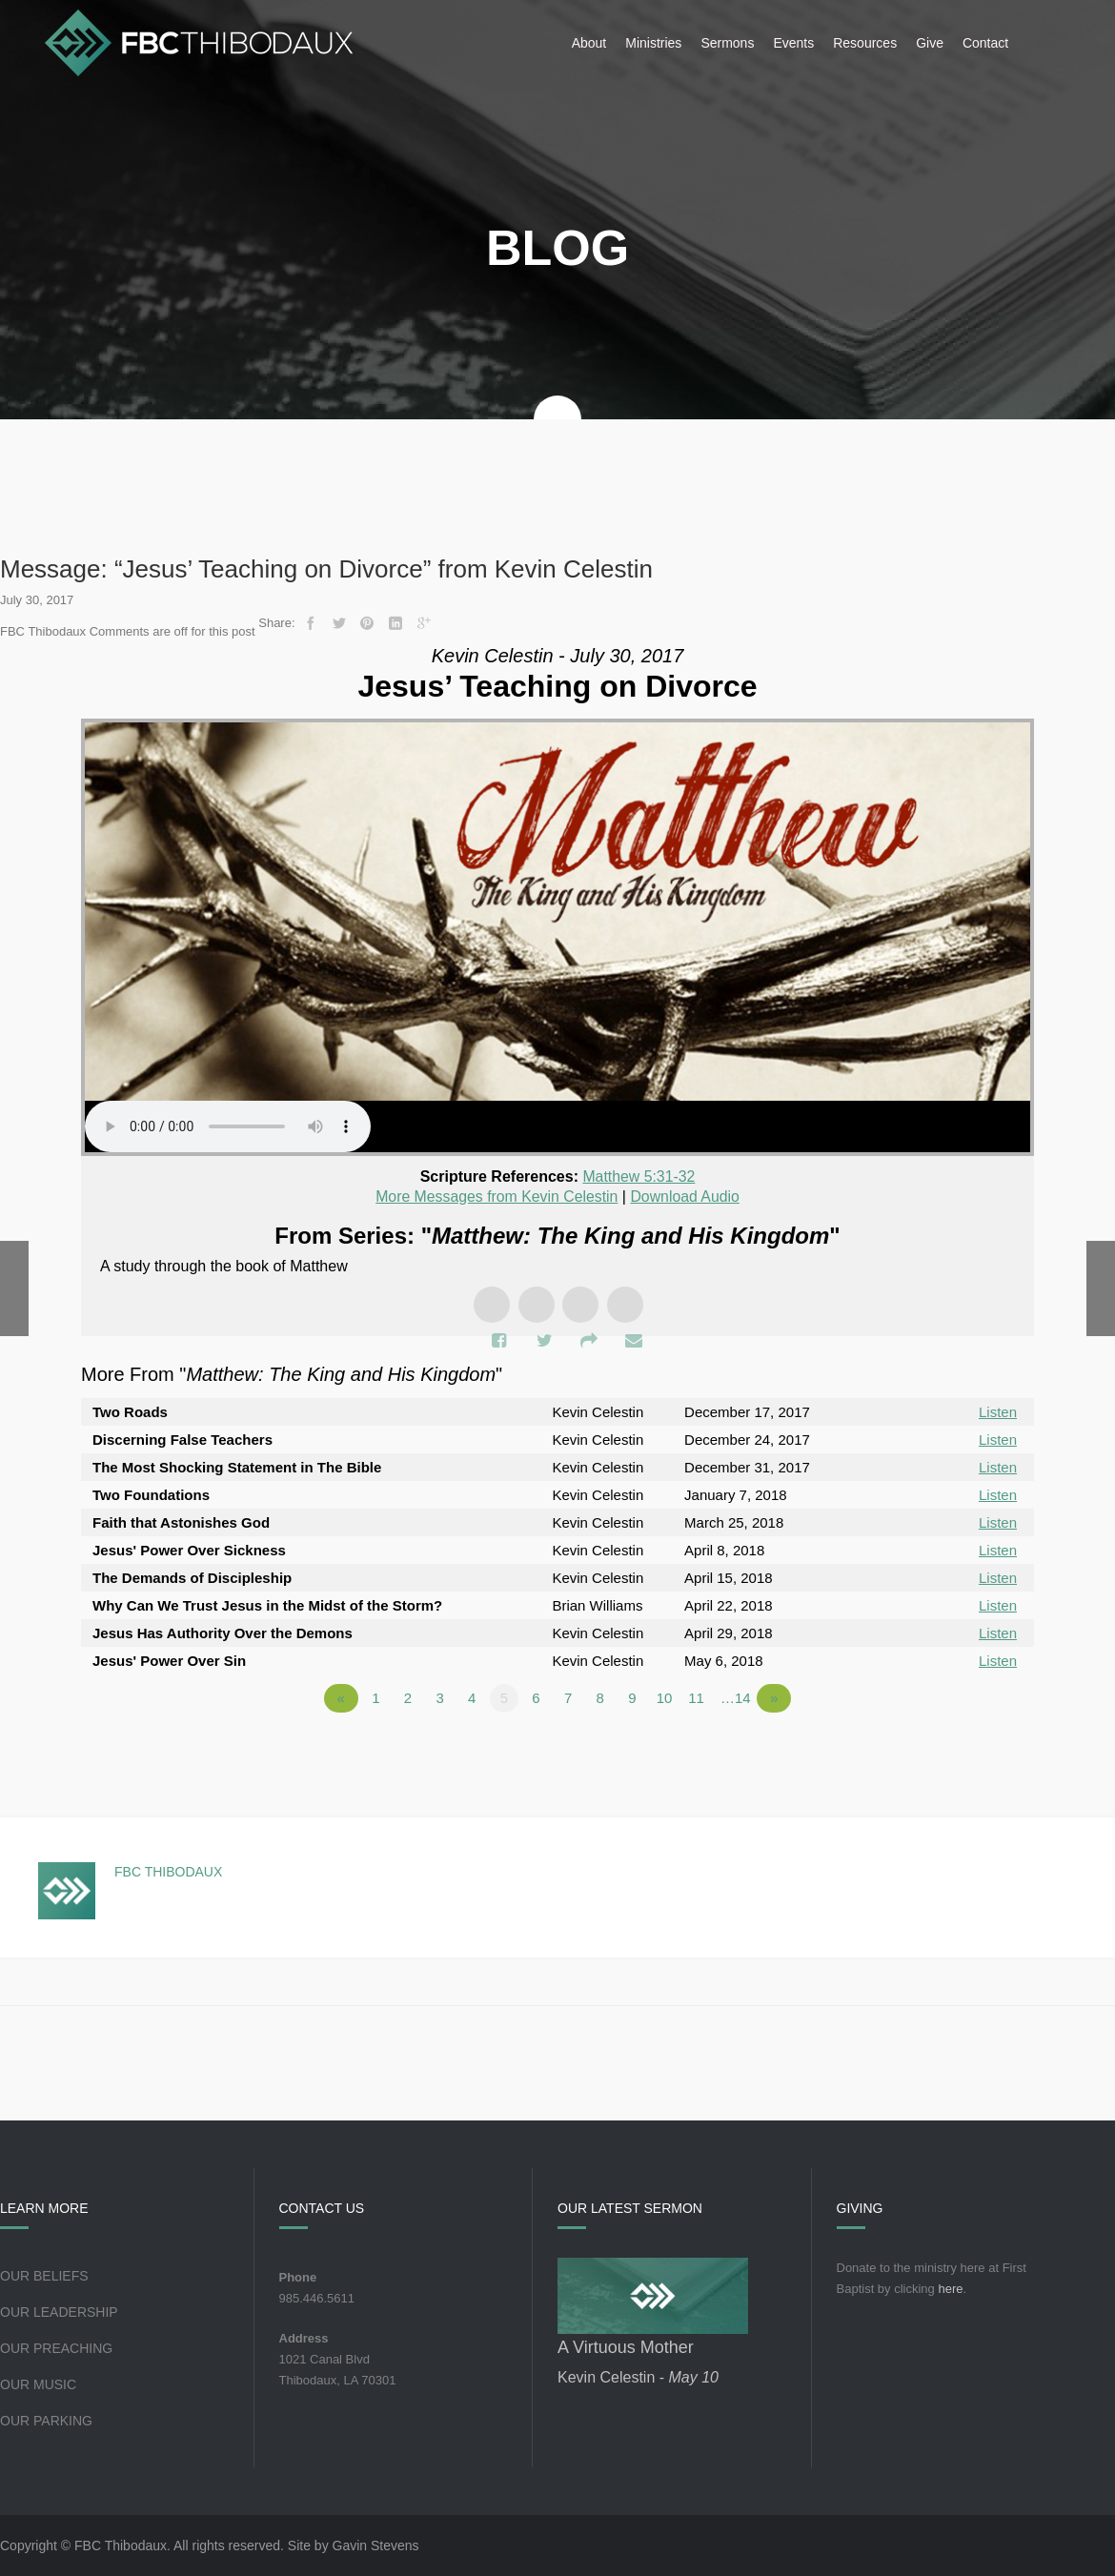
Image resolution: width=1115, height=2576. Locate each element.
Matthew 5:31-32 (639, 1176)
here (950, 2289)
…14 (735, 1698)
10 (665, 1698)
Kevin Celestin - (638, 2377)
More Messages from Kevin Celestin (496, 1196)
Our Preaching (56, 2348)
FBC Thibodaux (168, 1871)
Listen (998, 1412)
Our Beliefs (44, 2275)
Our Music (38, 2384)
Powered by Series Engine (963, 1751)
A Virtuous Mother (626, 2347)
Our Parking (46, 2420)
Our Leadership (59, 2312)
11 (696, 1698)
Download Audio (686, 1196)
